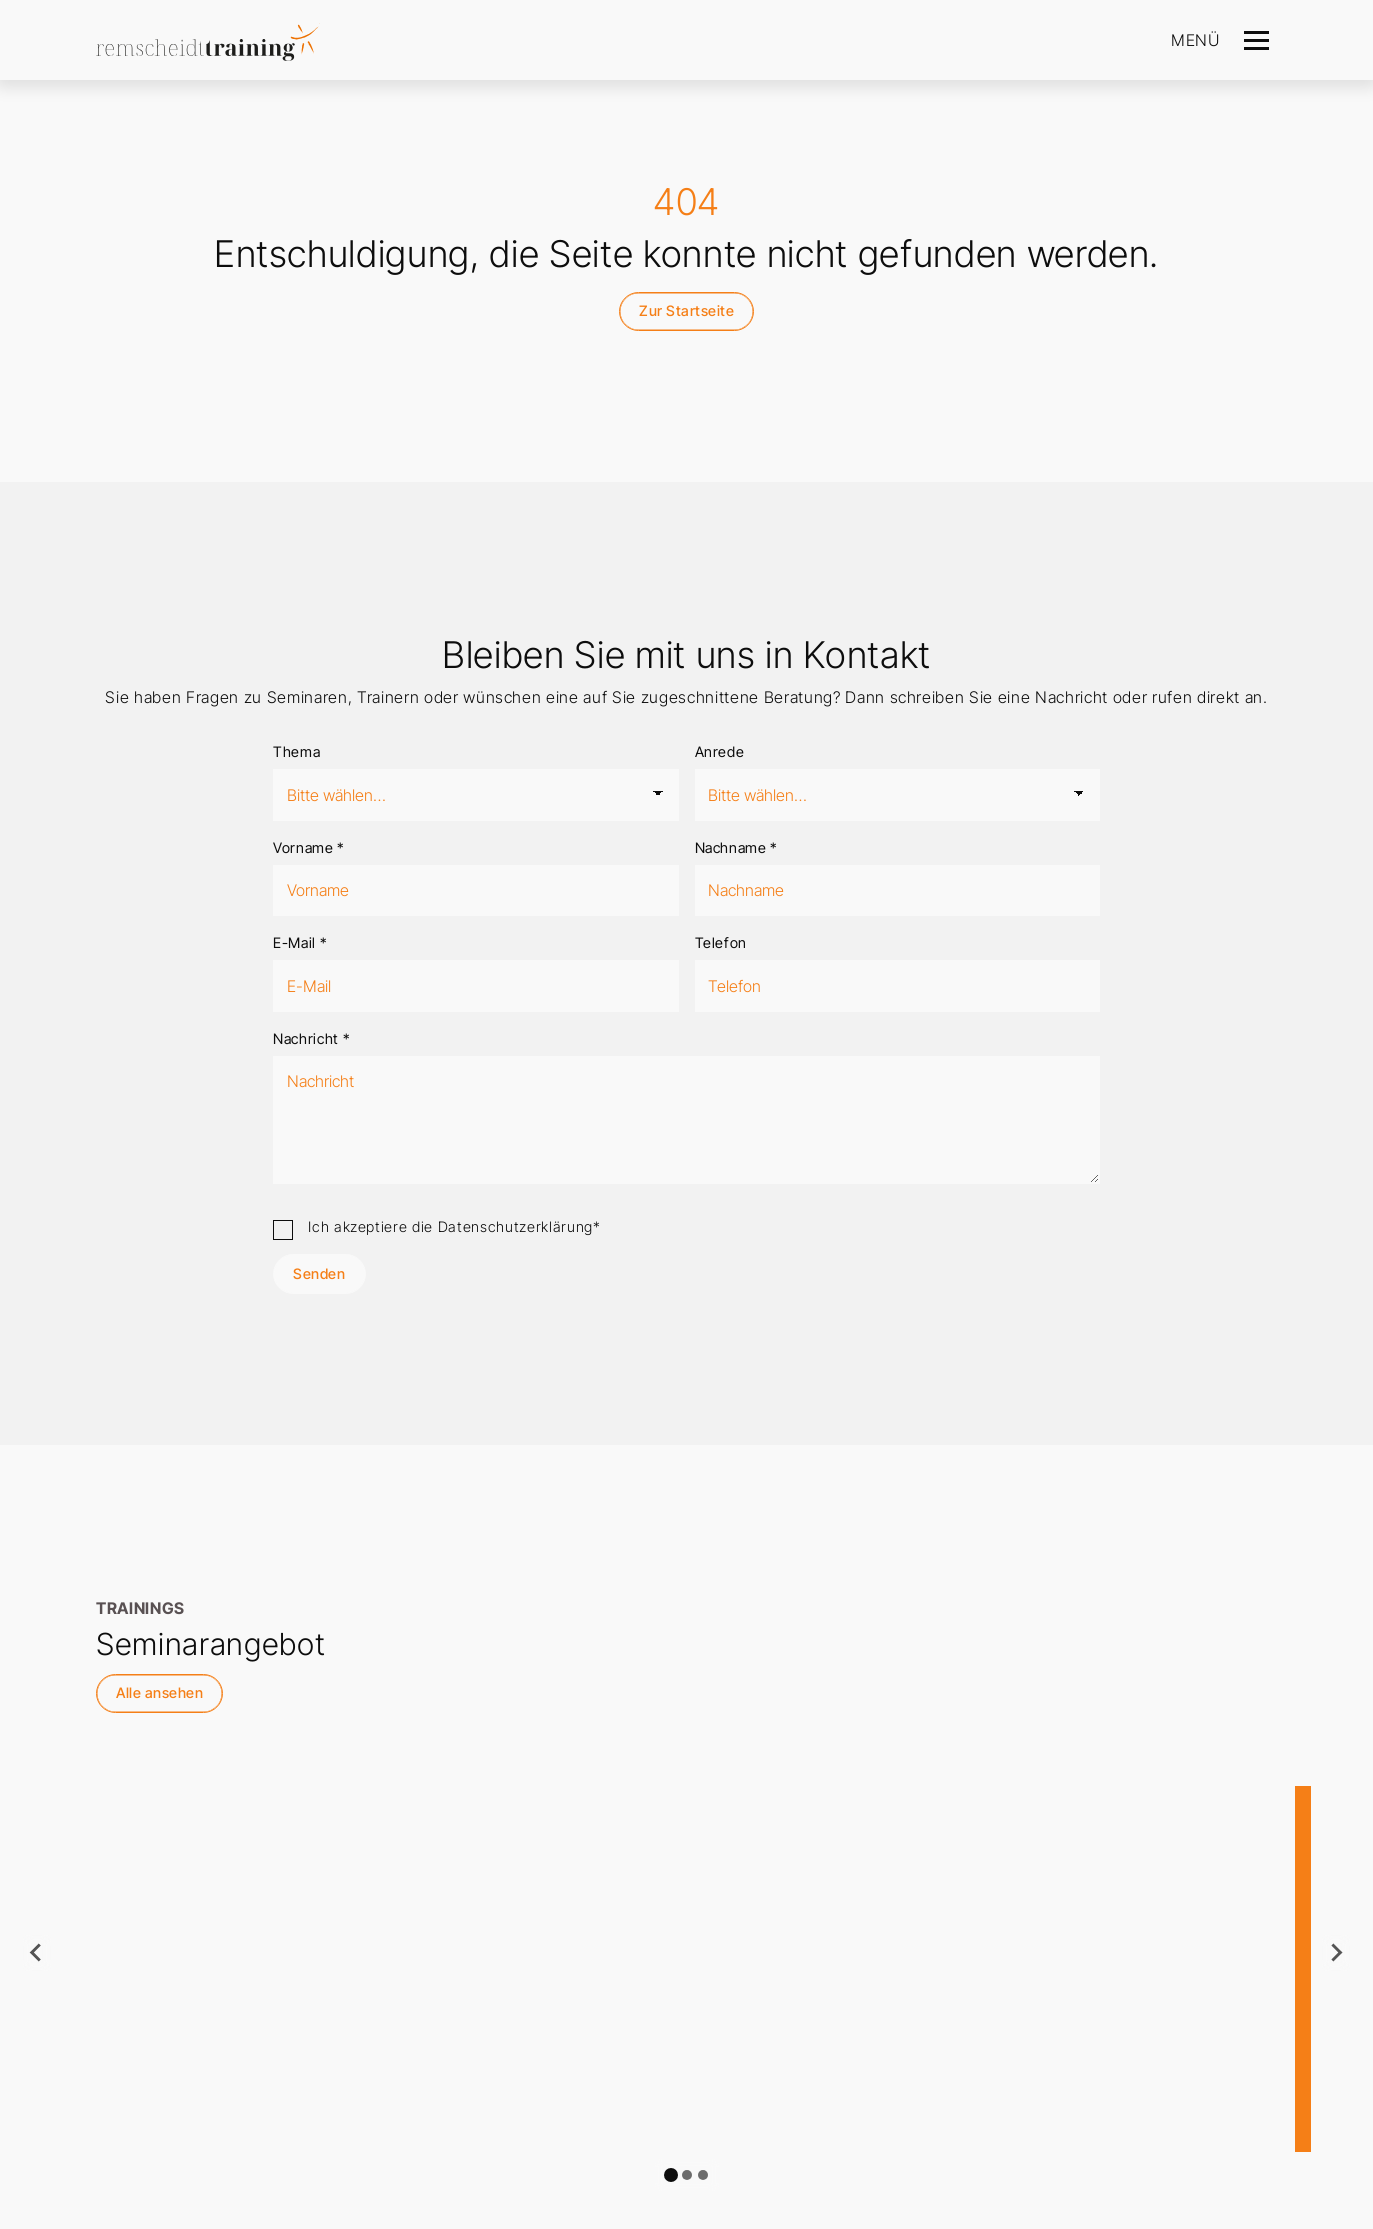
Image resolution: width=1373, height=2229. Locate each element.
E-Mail (300, 942)
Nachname (737, 847)
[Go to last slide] (37, 1953)
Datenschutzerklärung (515, 1226)
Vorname (309, 847)
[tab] (671, 2175)
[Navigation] (1256, 40)
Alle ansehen (159, 1692)
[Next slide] (1336, 1953)
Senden (319, 1273)
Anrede (720, 751)
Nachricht (311, 1038)
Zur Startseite (686, 310)
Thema (296, 751)
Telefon (721, 942)
